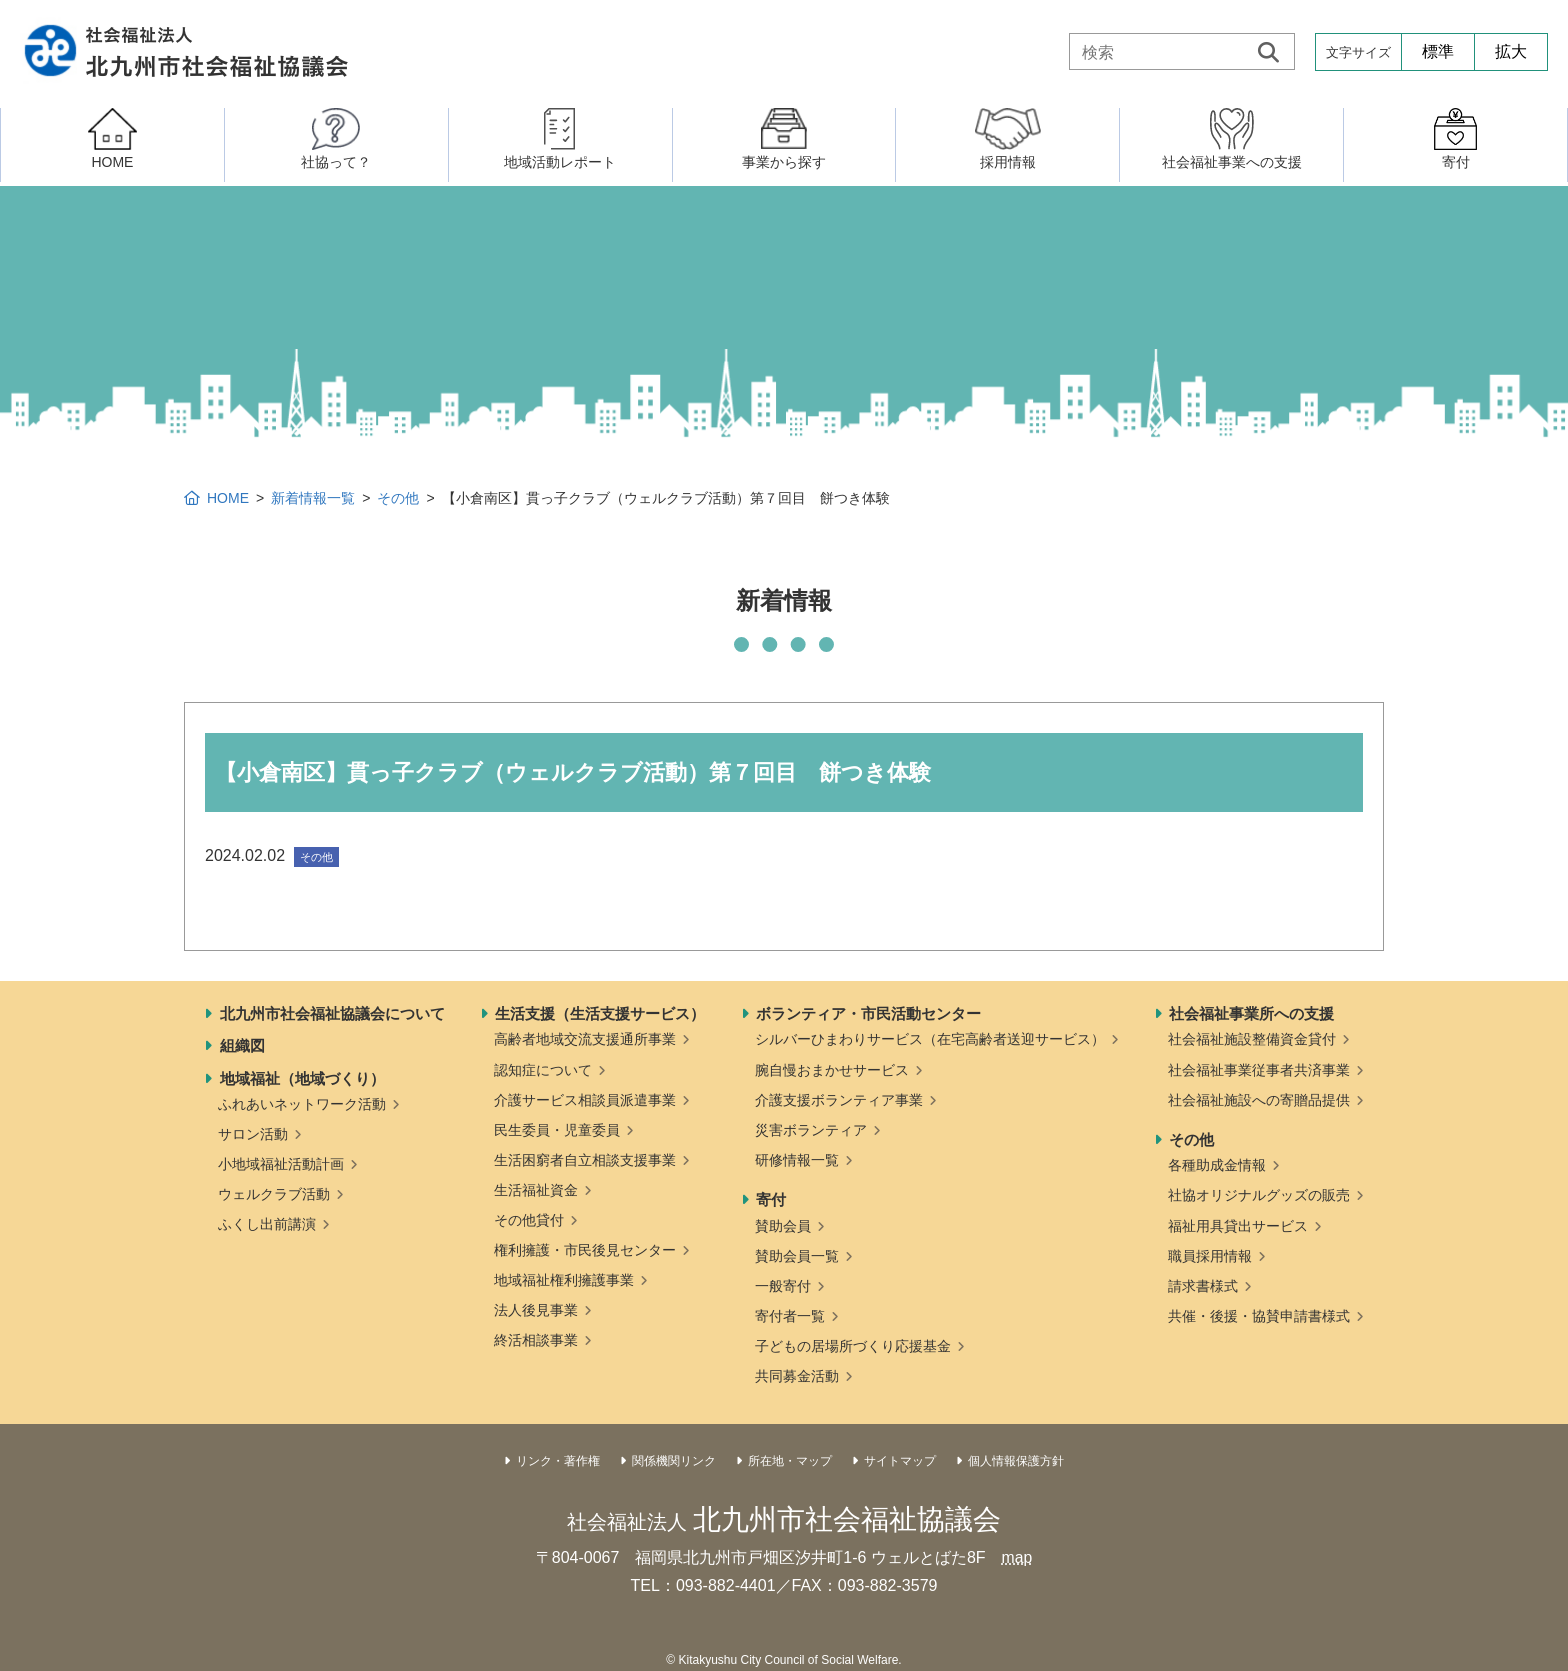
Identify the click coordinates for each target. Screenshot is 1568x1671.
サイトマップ (900, 1461)
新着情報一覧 (313, 498)
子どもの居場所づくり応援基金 (853, 1346)
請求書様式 (1203, 1286)
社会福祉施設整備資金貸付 (1252, 1039)
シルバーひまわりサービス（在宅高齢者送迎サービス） (930, 1039)
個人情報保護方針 (1016, 1461)
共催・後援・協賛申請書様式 (1259, 1316)
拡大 (1511, 51)
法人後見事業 (536, 1310)
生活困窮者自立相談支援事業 (585, 1160)
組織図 (242, 1045)
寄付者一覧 (790, 1316)
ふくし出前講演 (267, 1224)
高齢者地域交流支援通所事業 (585, 1039)
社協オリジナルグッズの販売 (1259, 1195)
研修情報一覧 (797, 1160)
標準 (1438, 51)
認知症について (543, 1070)
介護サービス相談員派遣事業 (585, 1100)
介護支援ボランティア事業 (839, 1100)
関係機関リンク (674, 1461)
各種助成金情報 (1217, 1165)
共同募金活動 (797, 1376)
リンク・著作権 (558, 1461)
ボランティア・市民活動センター (868, 1013)
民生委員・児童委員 (557, 1130)
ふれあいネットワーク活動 (302, 1104)
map (1016, 1557)
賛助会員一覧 (797, 1256)
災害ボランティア (811, 1130)
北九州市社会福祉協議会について (332, 1013)
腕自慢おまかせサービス (832, 1070)
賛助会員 (783, 1226)
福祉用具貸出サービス (1238, 1226)
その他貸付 (529, 1220)
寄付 (771, 1199)
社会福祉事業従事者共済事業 (1259, 1070)
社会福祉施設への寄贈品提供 (1259, 1100)
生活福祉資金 (536, 1190)
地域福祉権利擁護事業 (564, 1280)
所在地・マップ (790, 1461)
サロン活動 (253, 1134)
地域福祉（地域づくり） (302, 1078)
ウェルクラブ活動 (274, 1194)
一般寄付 (783, 1286)
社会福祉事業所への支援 (1251, 1013)
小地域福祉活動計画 (281, 1164)
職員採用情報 (1210, 1256)
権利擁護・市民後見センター (585, 1250)
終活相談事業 (536, 1340)
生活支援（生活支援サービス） (600, 1013)
